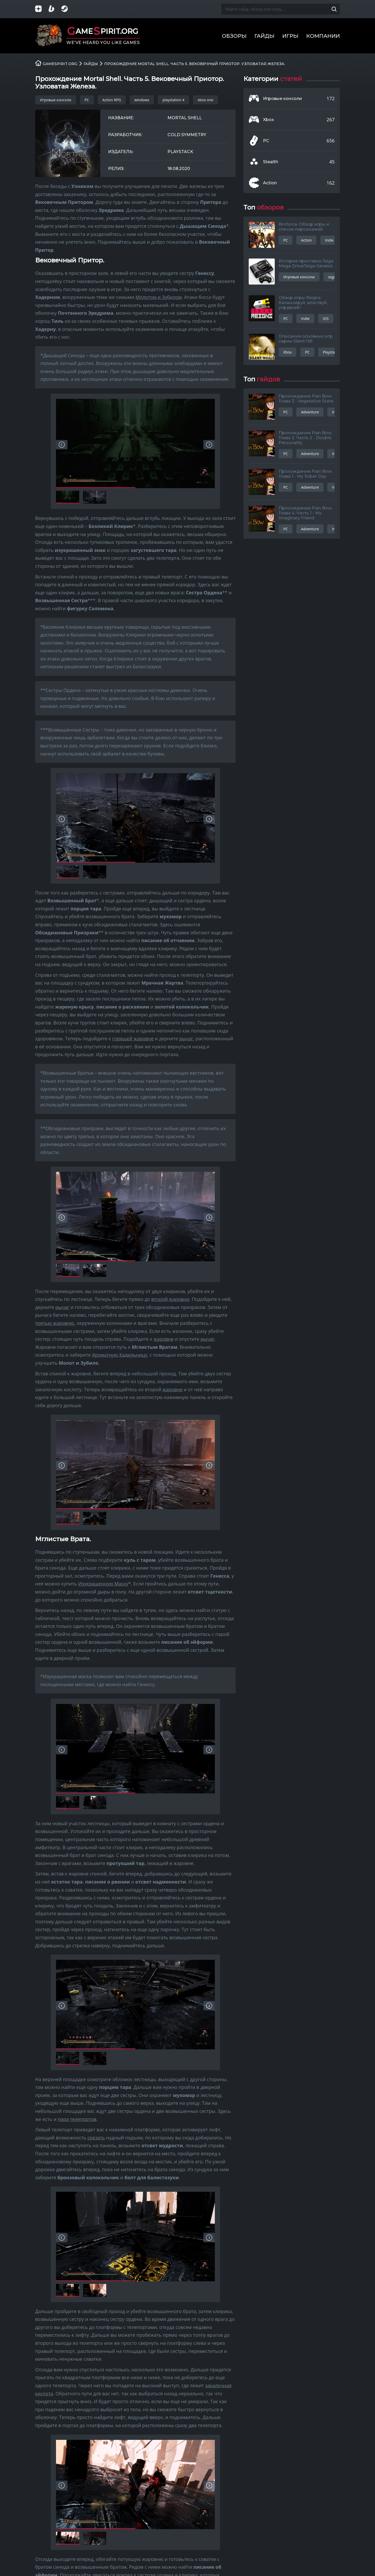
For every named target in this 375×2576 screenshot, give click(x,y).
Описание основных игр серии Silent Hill (306, 339)
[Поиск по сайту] (334, 9)
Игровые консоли (55, 99)
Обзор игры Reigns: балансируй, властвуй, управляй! (303, 302)
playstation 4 (173, 99)
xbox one (205, 99)
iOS (326, 318)
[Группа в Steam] (67, 9)
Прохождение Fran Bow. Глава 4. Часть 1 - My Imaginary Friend (305, 513)
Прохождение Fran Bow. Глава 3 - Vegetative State (306, 399)
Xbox (268, 119)
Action (270, 182)
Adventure (310, 412)
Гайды (264, 36)
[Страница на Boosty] (54, 9)
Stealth (270, 161)
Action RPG (111, 99)
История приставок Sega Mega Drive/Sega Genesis (306, 263)
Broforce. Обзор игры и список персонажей (304, 227)
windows (141, 99)
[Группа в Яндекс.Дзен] (41, 9)
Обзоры (234, 36)
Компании (323, 36)
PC (87, 99)
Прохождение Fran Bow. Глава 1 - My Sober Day (305, 474)
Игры (290, 36)
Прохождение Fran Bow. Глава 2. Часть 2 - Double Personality (305, 437)
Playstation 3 (334, 352)
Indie (329, 240)
